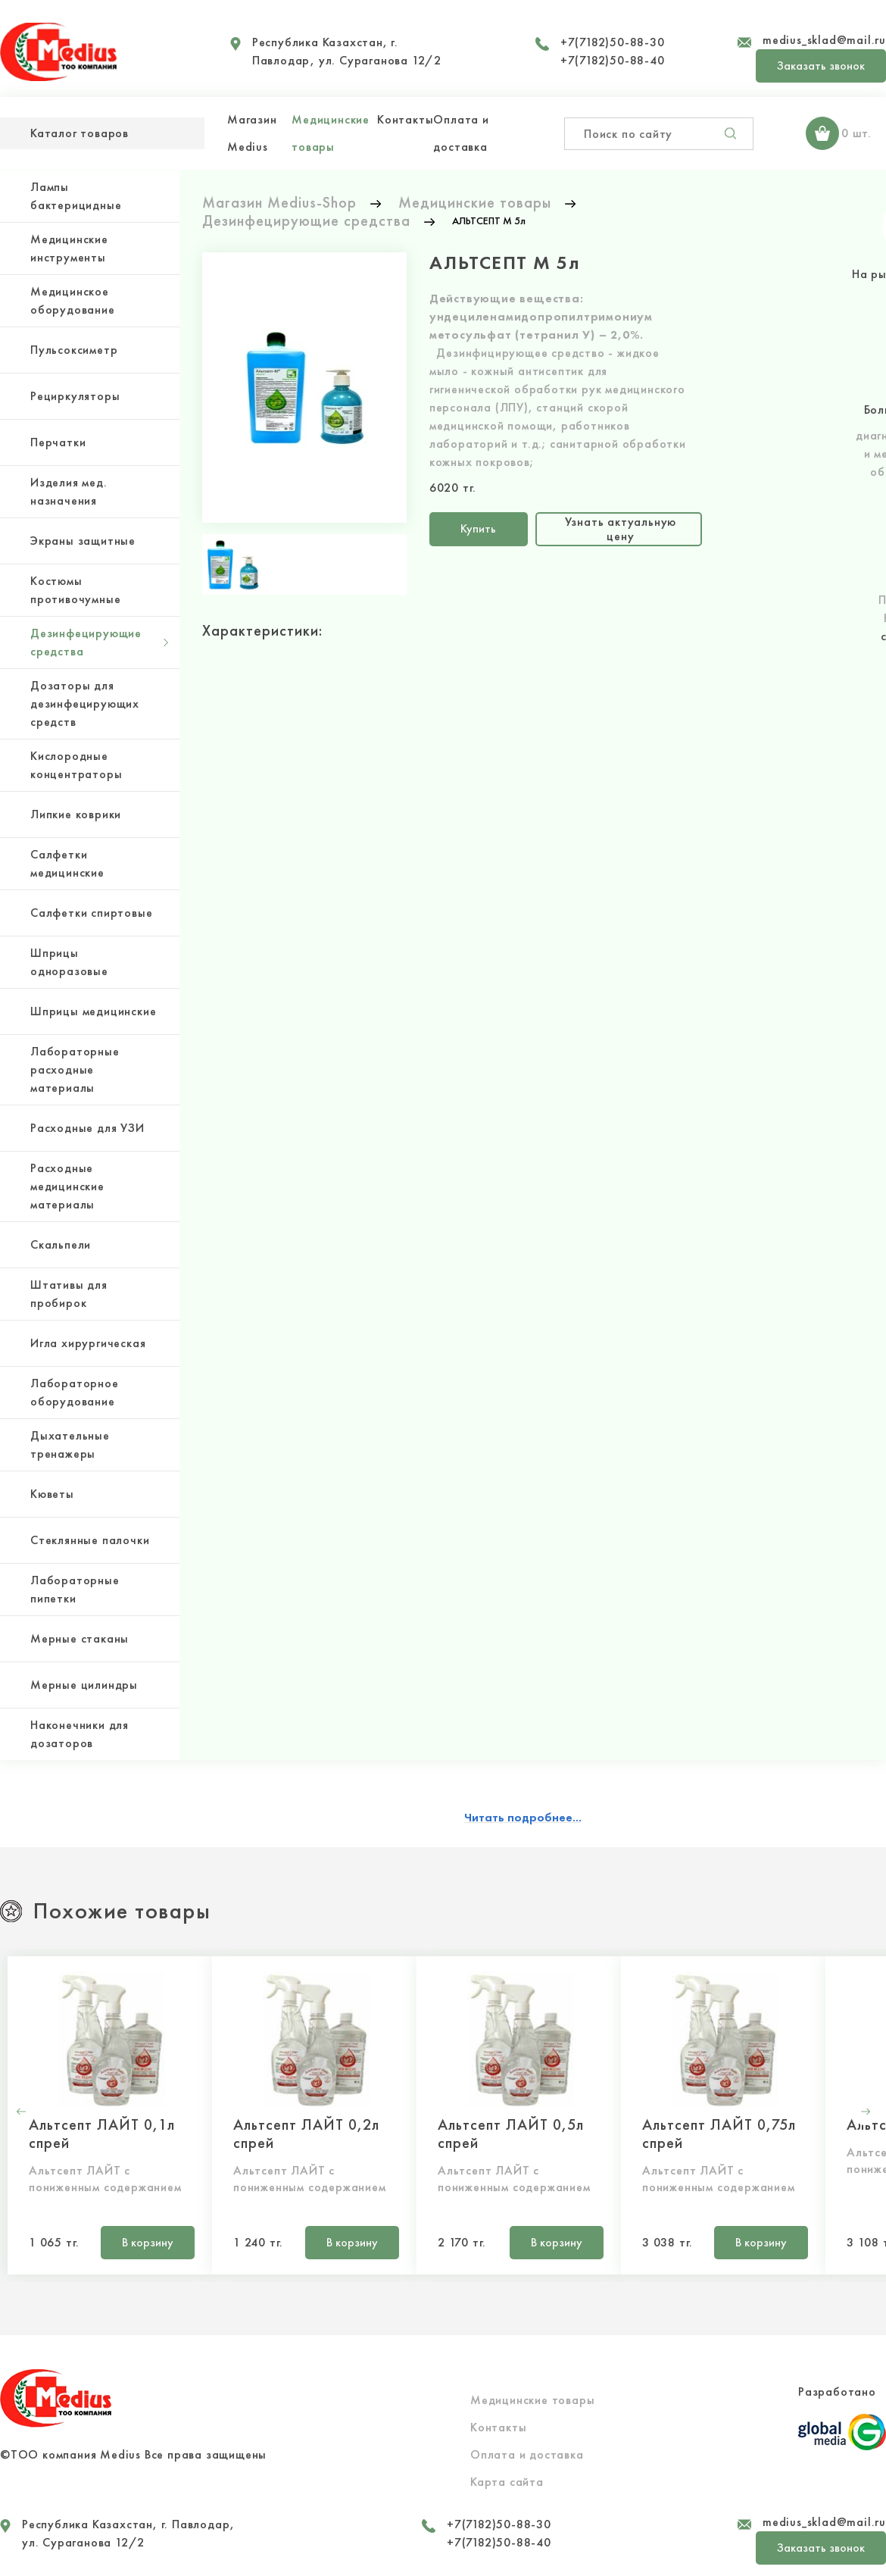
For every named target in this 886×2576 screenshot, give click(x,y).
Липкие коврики (75, 814)
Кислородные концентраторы (76, 765)
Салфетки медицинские (67, 863)
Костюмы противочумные (75, 590)
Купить (478, 528)
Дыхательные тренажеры (70, 1444)
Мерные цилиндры (84, 1685)
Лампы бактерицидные (75, 196)
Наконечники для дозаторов (79, 1734)
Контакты (405, 119)
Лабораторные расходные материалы (75, 1069)
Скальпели (60, 1244)
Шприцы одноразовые (69, 962)
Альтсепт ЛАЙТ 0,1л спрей (102, 2133)
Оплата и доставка (527, 2454)
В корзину (147, 2242)
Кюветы (52, 1494)
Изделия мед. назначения (69, 491)
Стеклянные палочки (89, 1540)
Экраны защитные (83, 541)
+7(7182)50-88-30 (612, 42)
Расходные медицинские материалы (67, 1186)
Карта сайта (507, 2482)
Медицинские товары (532, 2400)
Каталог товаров (79, 133)
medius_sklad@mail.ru (824, 40)
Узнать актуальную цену (621, 528)
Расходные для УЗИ (87, 1128)
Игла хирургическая (87, 1343)
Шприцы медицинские (93, 1011)
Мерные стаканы (79, 1638)
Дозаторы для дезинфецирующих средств (84, 703)
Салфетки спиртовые (91, 913)
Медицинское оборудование (72, 300)
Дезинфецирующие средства (86, 642)
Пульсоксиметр (73, 350)
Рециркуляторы (75, 396)
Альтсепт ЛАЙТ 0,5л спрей (511, 2133)
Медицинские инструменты (69, 248)
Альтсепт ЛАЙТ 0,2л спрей (306, 2133)
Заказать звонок (821, 65)
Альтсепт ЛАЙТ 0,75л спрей (719, 2133)
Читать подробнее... (523, 1817)
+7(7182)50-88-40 (612, 60)
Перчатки (58, 442)
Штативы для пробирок (69, 1294)
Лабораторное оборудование (74, 1392)
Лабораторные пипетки (75, 1589)
